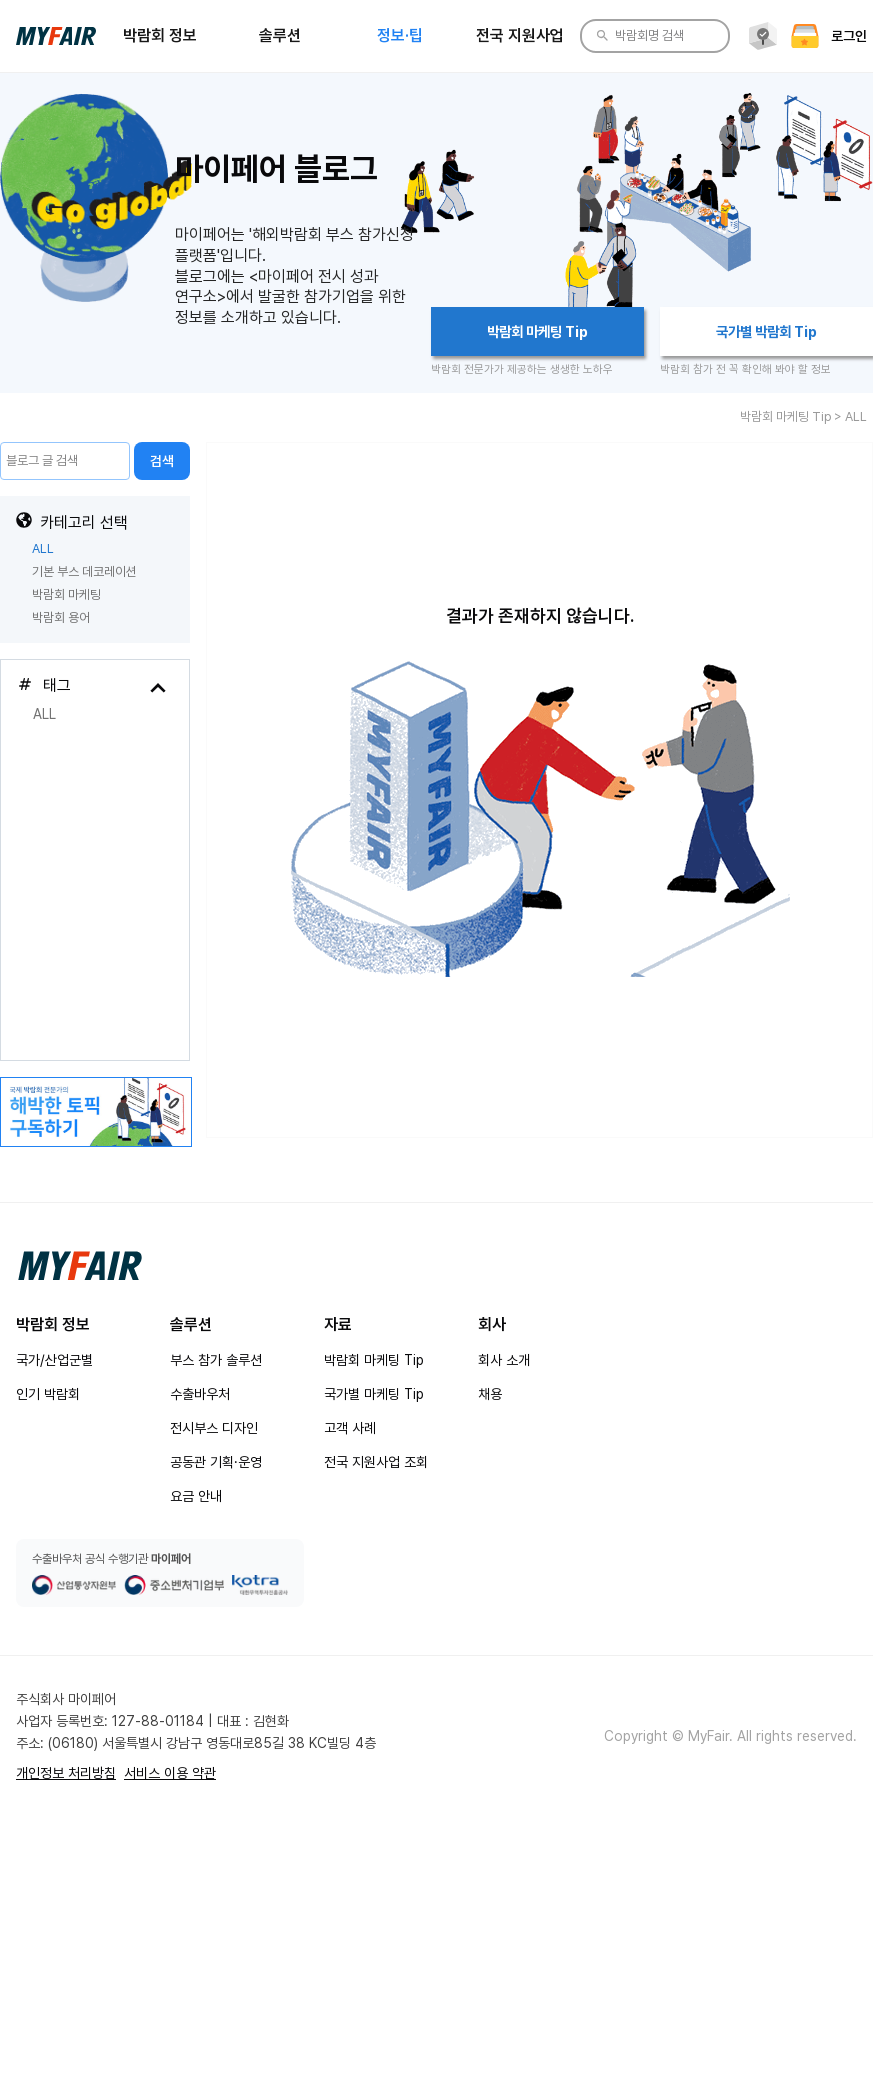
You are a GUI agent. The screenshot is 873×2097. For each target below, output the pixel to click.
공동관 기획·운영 (216, 1462)
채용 (490, 1394)
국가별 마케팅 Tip (374, 1394)
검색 (162, 461)
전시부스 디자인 (214, 1428)
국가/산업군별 (54, 1360)
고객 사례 (350, 1428)
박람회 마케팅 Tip (374, 1360)
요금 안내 (196, 1496)
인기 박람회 (48, 1394)
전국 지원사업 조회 (376, 1462)
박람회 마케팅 (66, 594)
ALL (43, 548)
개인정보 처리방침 (66, 1773)
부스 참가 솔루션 (216, 1360)
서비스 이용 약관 (170, 1773)
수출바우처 (200, 1394)
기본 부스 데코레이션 (84, 571)
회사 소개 (504, 1360)
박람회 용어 (61, 617)
